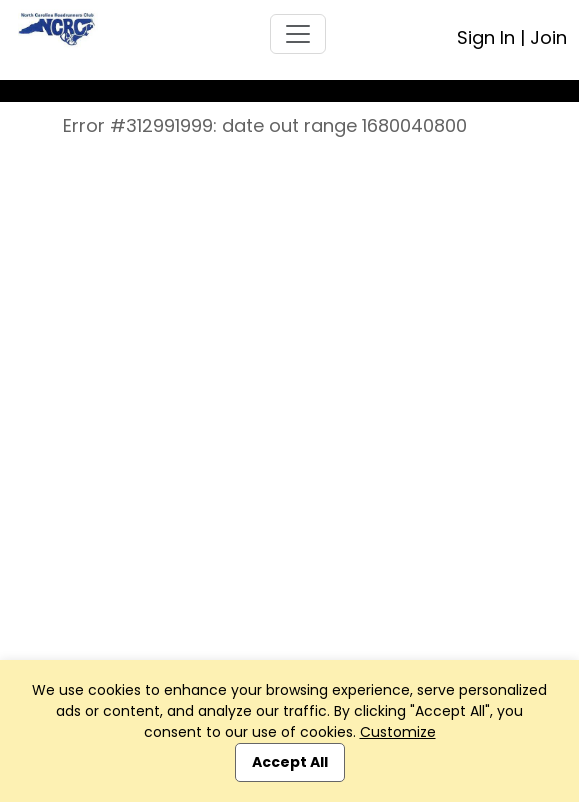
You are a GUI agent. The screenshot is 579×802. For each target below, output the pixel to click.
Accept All (290, 762)
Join (548, 37)
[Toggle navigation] (298, 34)
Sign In (486, 37)
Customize (398, 732)
